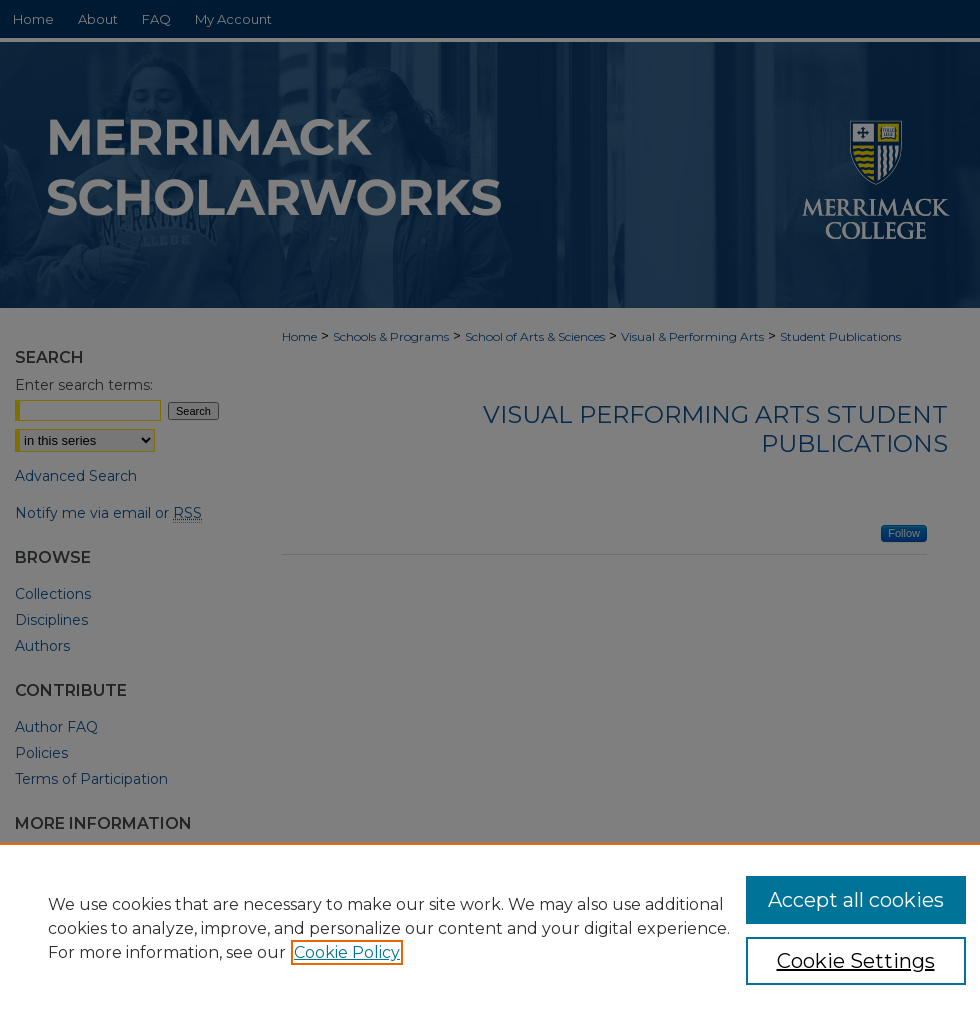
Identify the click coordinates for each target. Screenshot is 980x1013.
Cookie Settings (856, 961)
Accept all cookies (856, 900)
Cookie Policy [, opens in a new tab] (347, 952)
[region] (490, 928)
